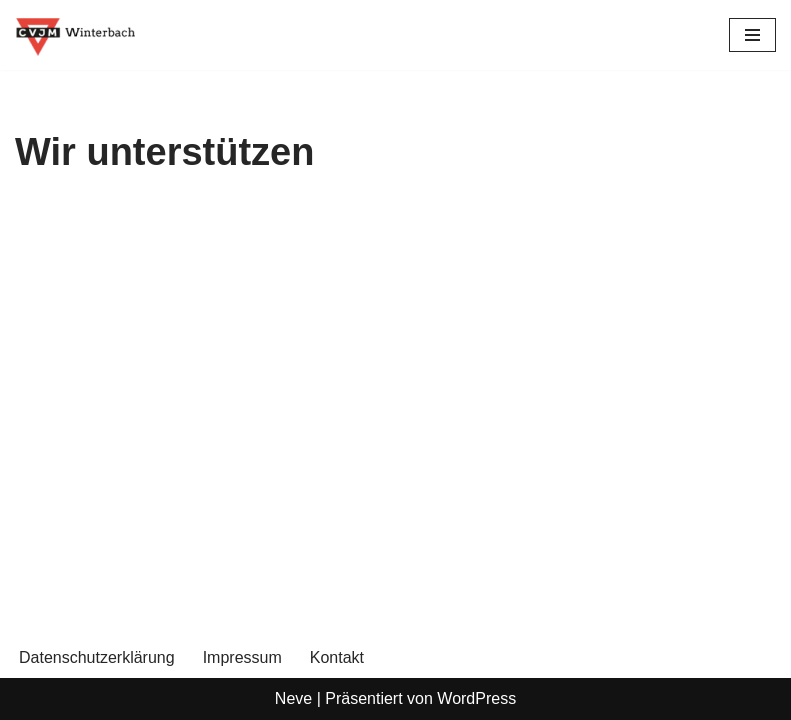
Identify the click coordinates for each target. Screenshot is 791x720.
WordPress (476, 698)
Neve (293, 698)
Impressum (242, 657)
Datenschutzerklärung (97, 657)
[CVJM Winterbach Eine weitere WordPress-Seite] (75, 35)
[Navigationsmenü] (752, 35)
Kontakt (337, 657)
